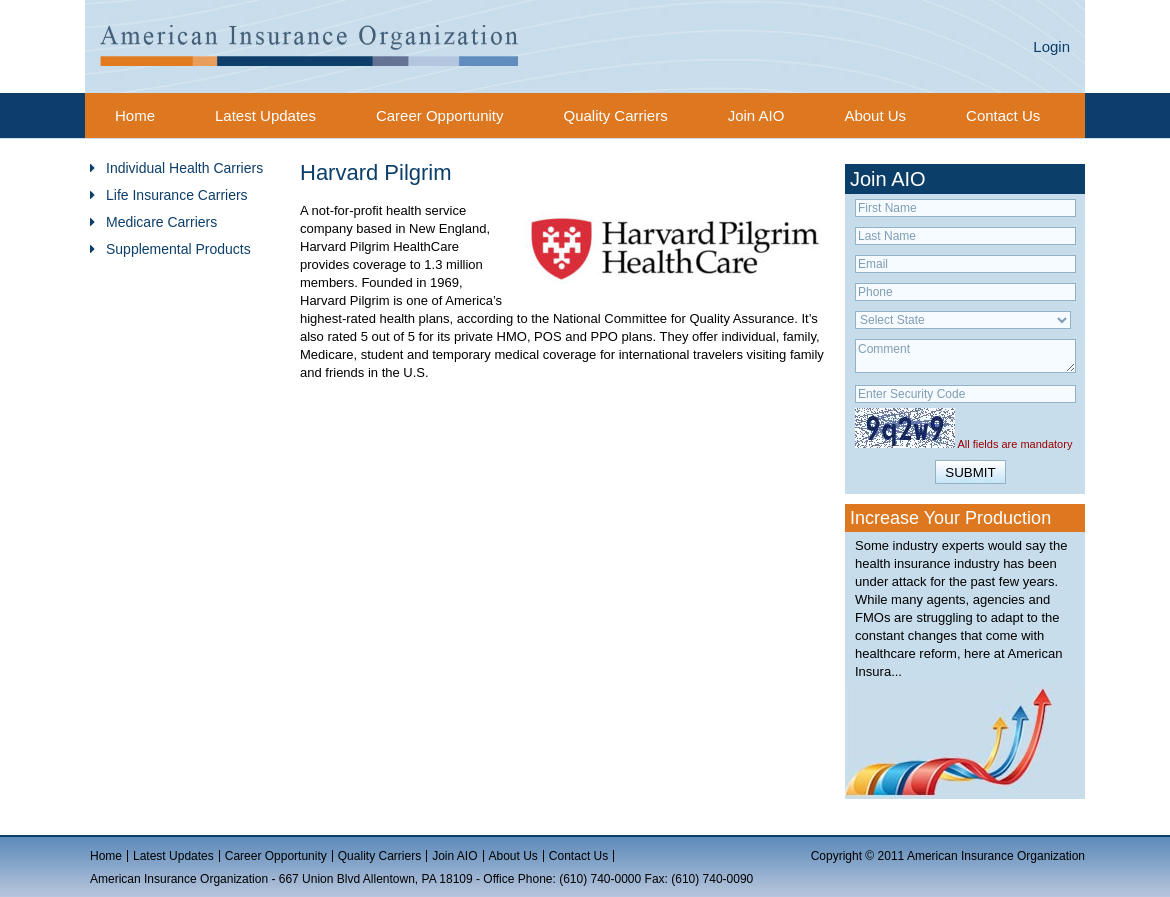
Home (135, 115)
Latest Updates (265, 115)
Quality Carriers (615, 115)
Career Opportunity (440, 115)
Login (1051, 46)
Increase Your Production (950, 518)
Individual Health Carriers (184, 168)
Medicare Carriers (161, 222)
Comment (965, 356)
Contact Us (1003, 115)
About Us (875, 115)
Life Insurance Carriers (177, 195)
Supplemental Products (178, 249)
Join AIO (756, 115)
